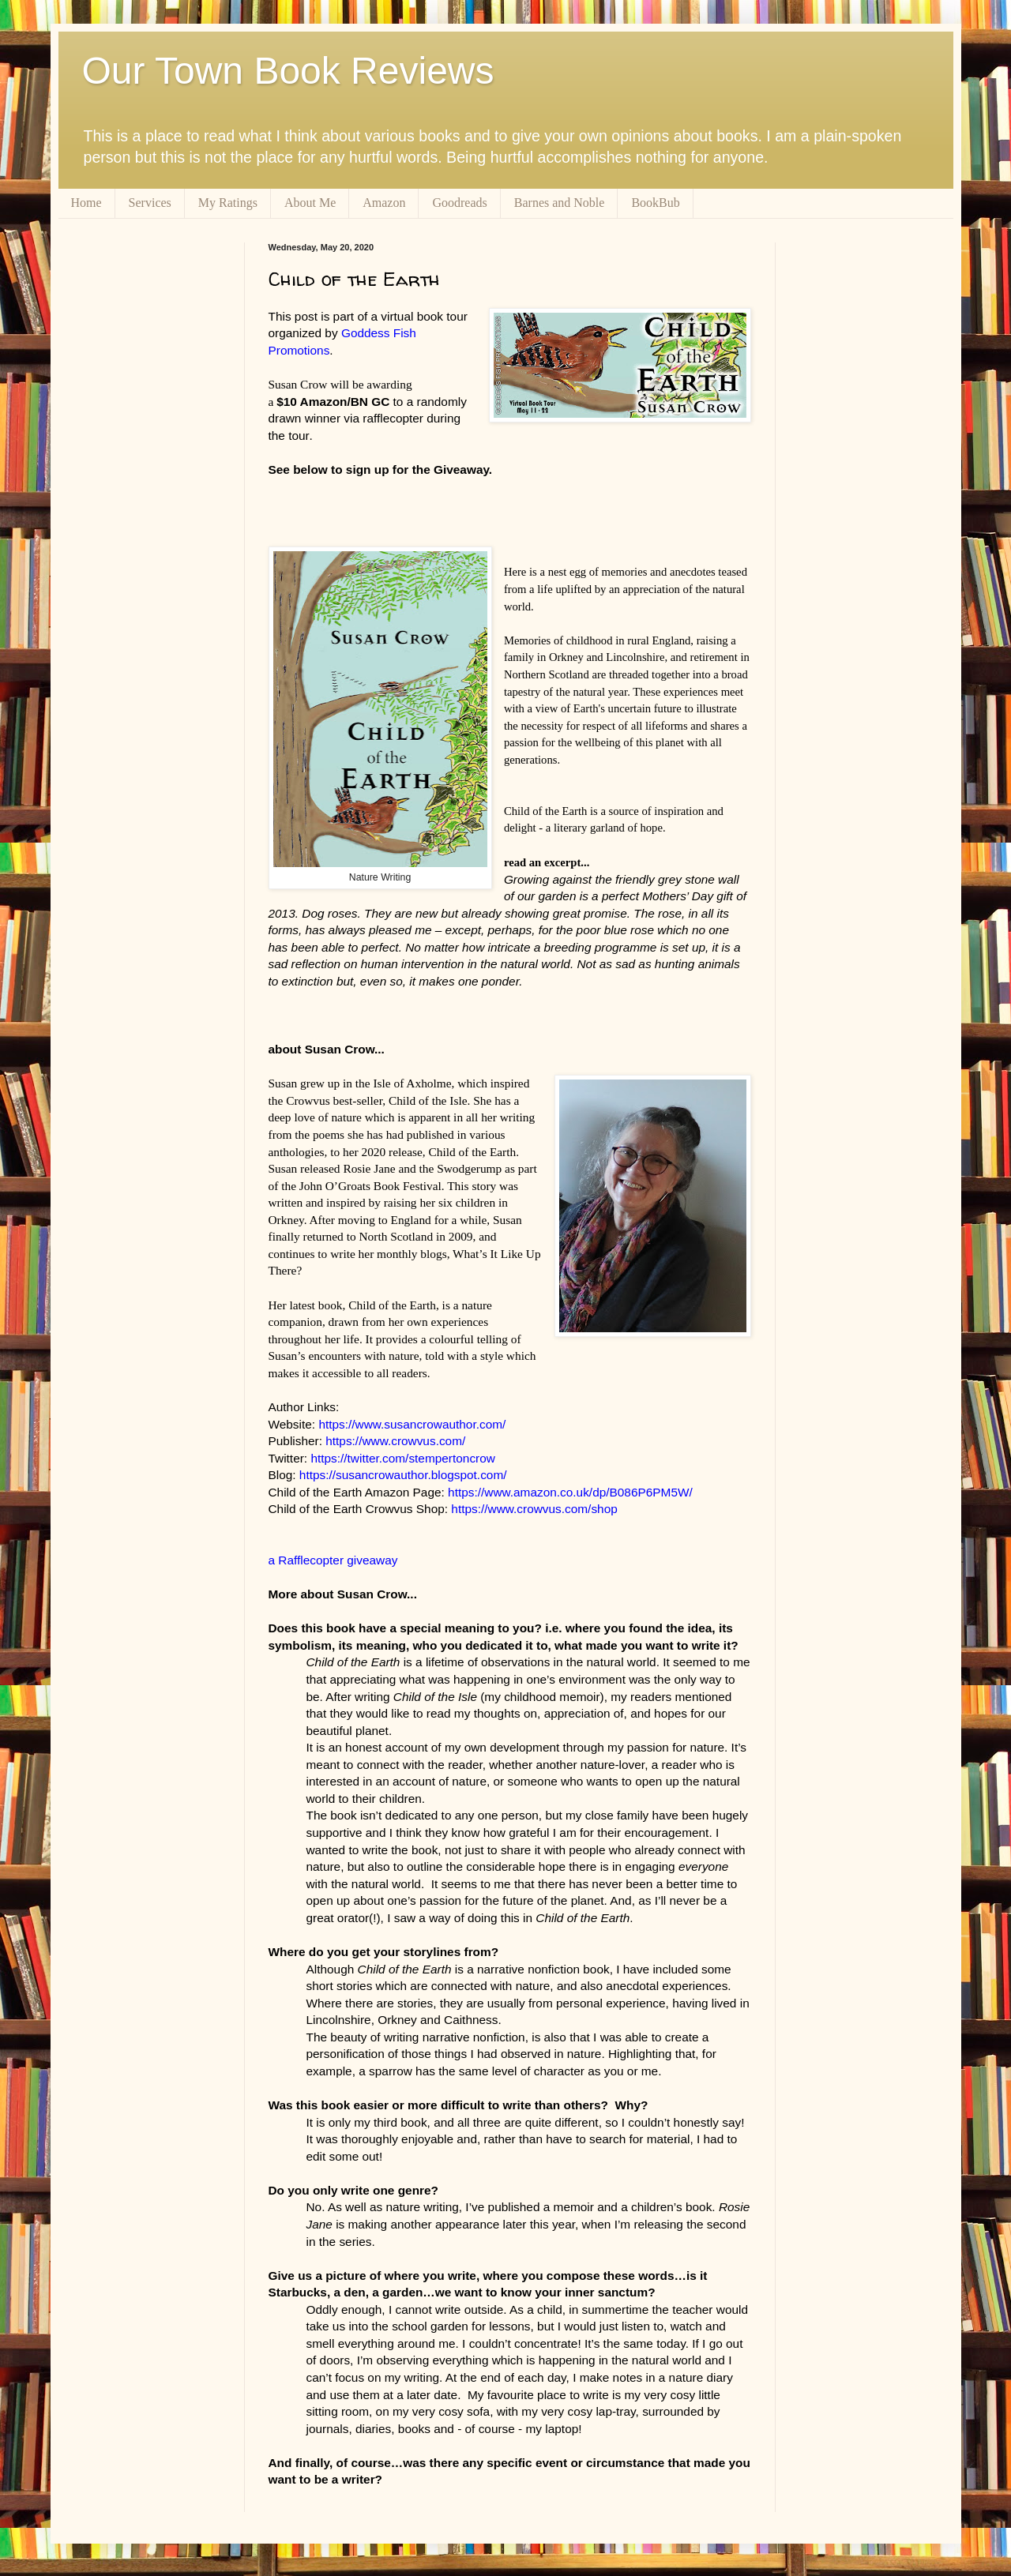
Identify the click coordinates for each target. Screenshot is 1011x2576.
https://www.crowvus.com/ (395, 1441)
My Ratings (227, 202)
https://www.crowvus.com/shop (534, 1508)
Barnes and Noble (559, 202)
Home (86, 202)
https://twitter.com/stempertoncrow (402, 1458)
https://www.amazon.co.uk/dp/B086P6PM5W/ (570, 1492)
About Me (310, 202)
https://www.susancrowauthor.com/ (412, 1424)
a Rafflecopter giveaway (333, 1560)
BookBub (655, 202)
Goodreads (459, 202)
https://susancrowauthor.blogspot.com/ (403, 1474)
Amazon (384, 202)
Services (150, 202)
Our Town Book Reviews (288, 71)
